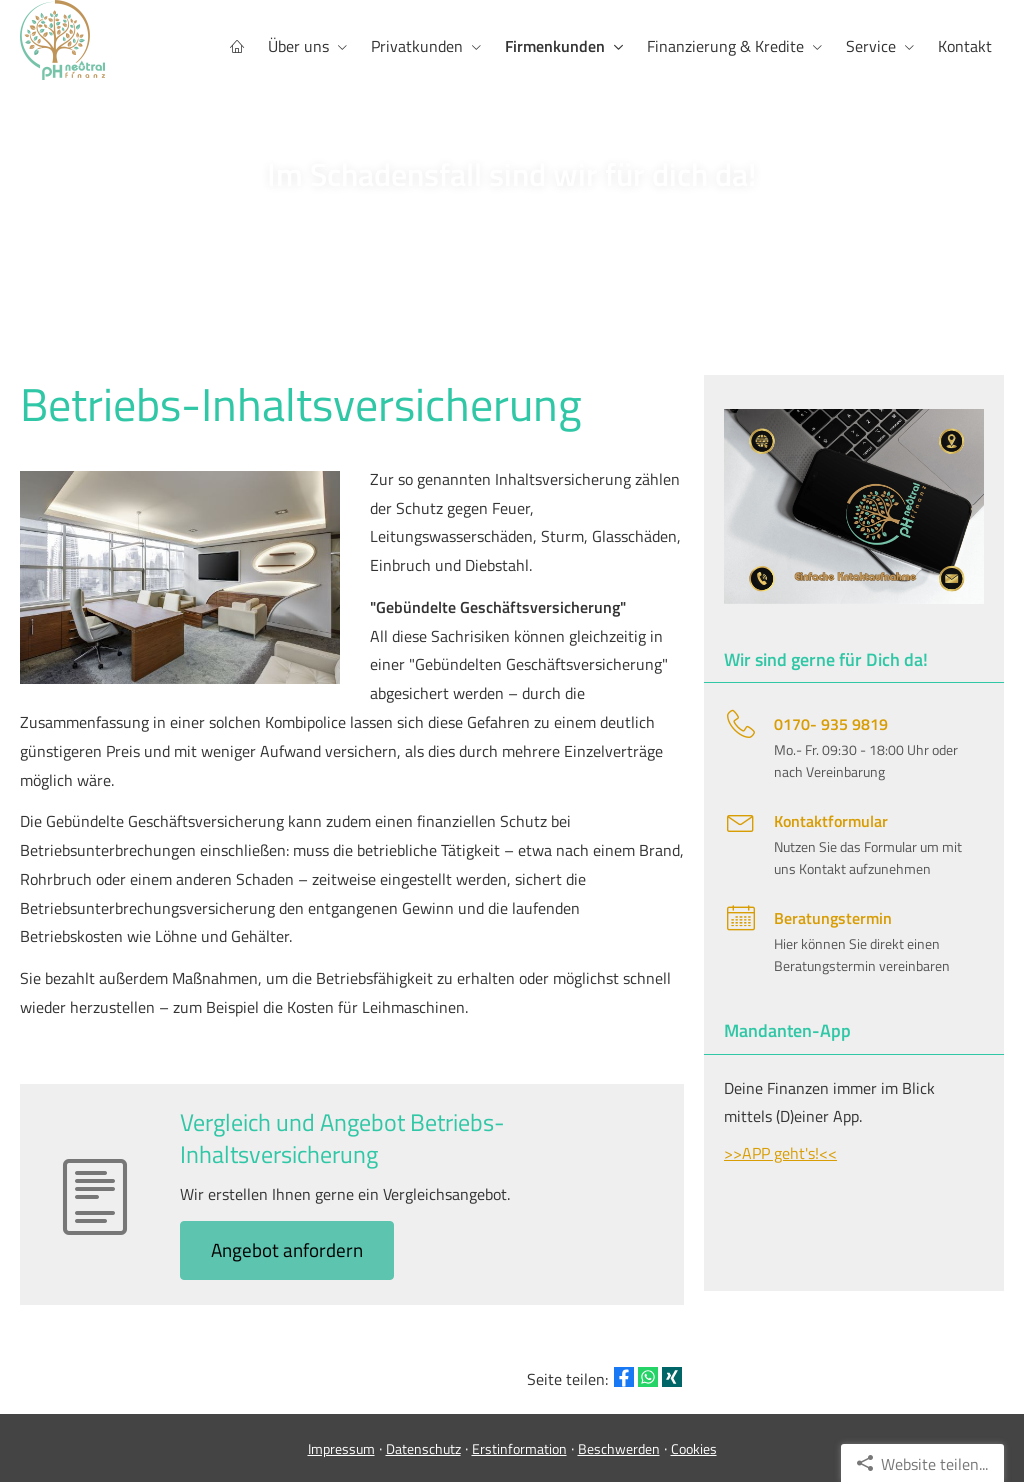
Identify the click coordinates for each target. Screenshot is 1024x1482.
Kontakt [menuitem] (965, 46)
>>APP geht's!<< (780, 1153)
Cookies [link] (694, 1448)
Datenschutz (423, 1448)
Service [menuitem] (871, 46)
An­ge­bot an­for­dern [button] (287, 1249)
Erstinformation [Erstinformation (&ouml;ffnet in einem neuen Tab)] (519, 1448)
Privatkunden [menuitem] (417, 46)
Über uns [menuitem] (298, 46)
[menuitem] (237, 46)
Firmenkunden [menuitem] (555, 46)
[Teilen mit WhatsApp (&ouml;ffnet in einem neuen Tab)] (648, 1377)
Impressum (341, 1448)
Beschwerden (619, 1448)
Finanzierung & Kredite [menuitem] (725, 46)
